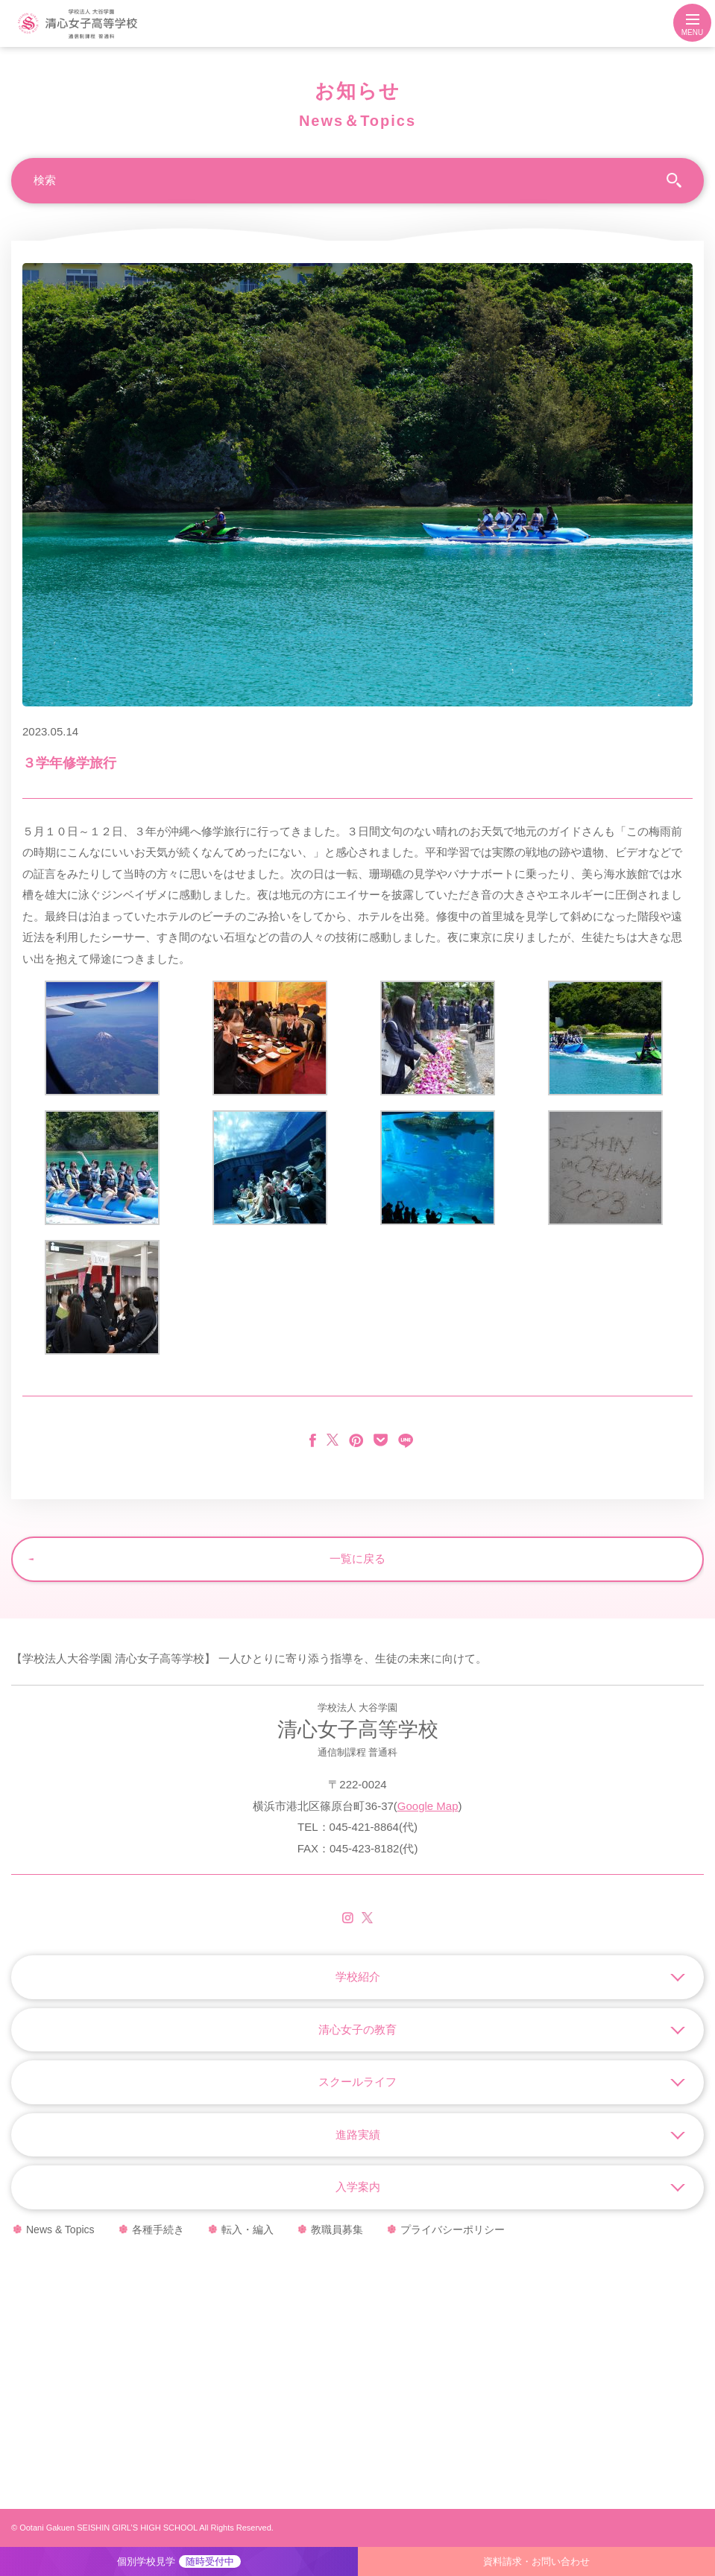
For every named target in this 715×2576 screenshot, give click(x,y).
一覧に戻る (357, 1558)
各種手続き (158, 2229)
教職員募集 (337, 2229)
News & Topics (60, 2229)
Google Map (428, 1806)
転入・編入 (247, 2229)
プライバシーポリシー (452, 2229)
